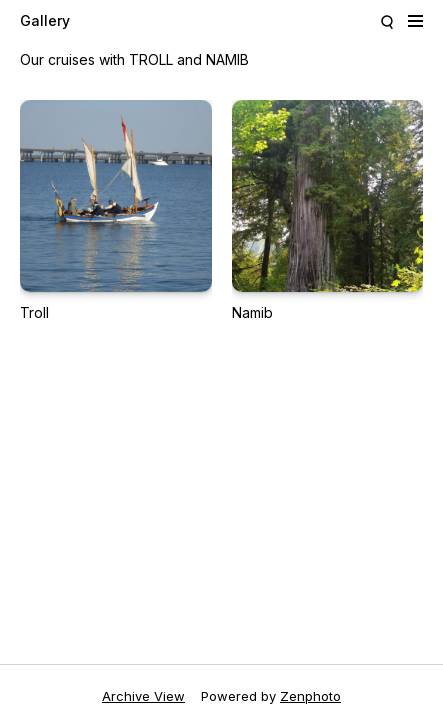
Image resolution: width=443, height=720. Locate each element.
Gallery (45, 20)
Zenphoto (310, 696)
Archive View (143, 696)
